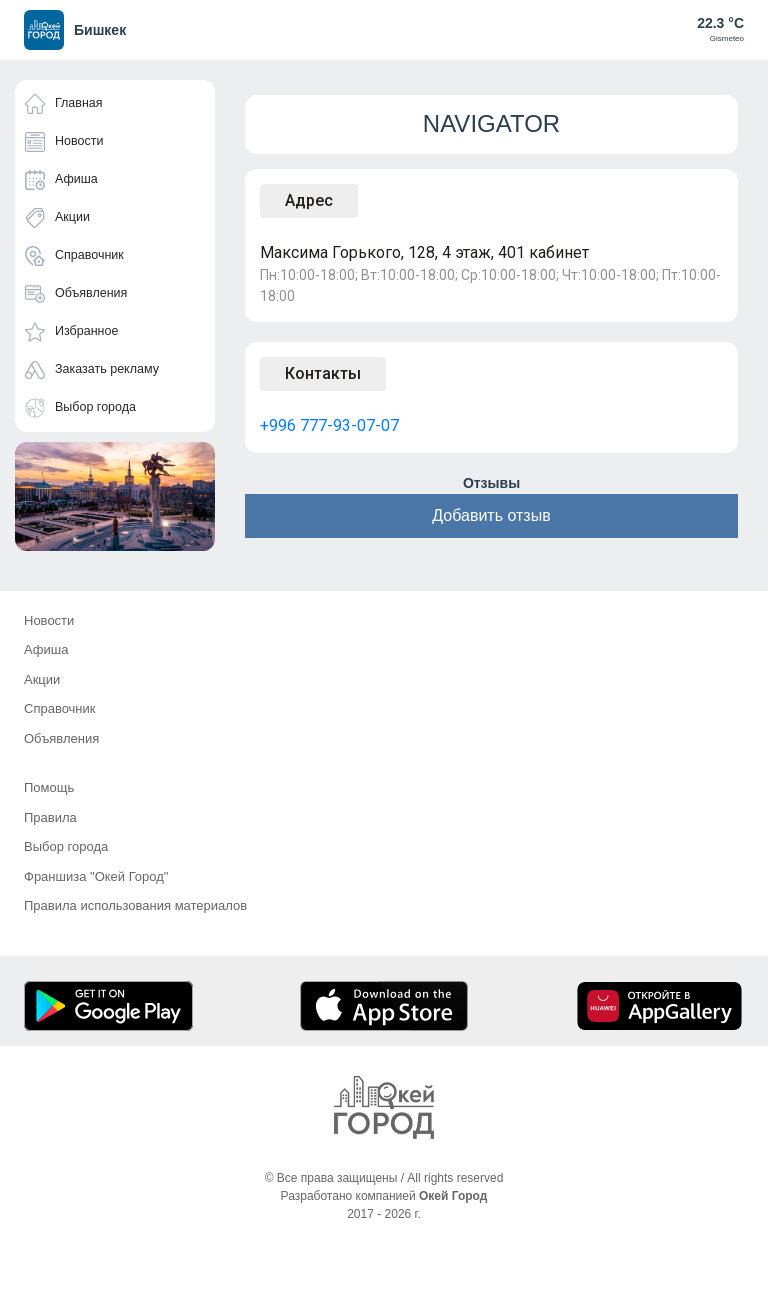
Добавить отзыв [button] (491, 515)
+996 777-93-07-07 (329, 425)
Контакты (323, 373)
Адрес (309, 200)
